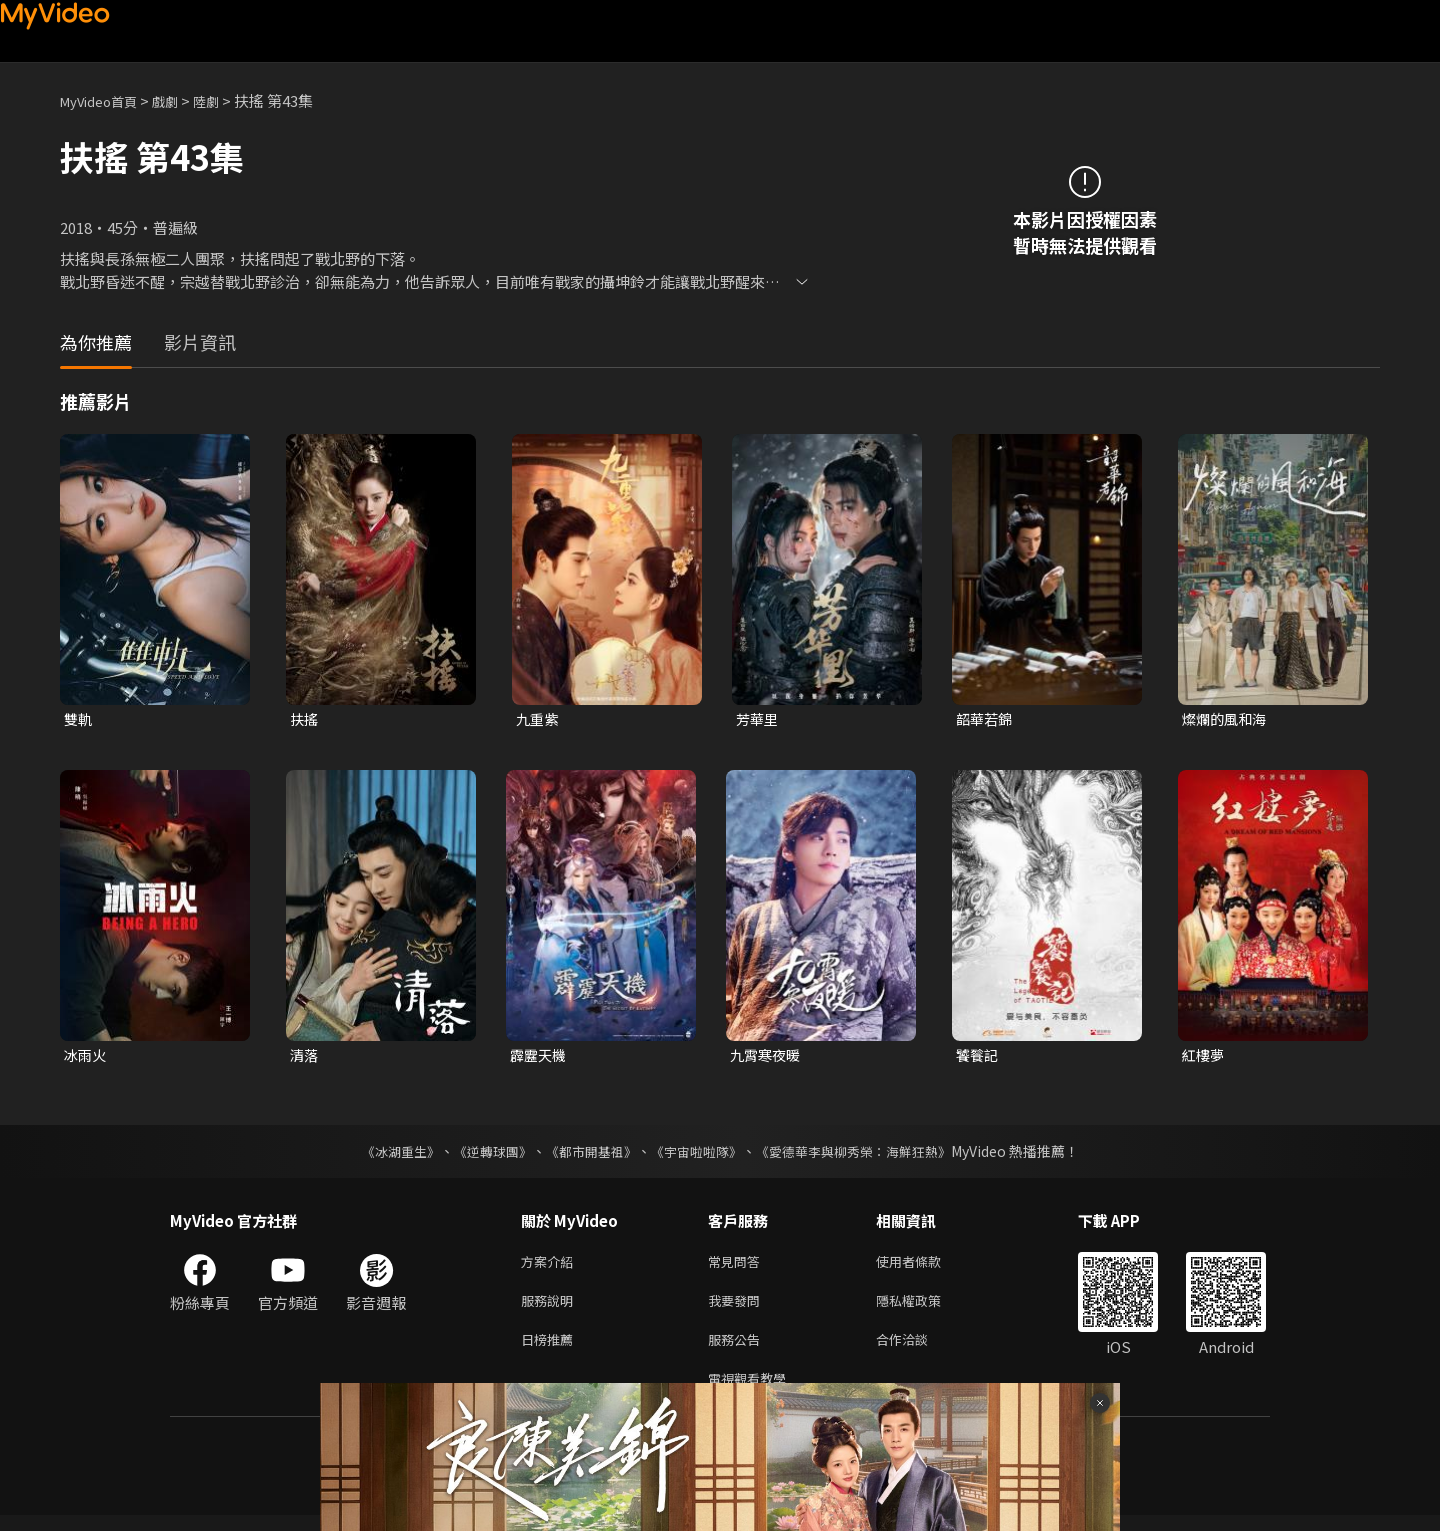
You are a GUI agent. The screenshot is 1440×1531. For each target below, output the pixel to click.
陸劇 (226, 100)
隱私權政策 (925, 1308)
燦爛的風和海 (1227, 719)
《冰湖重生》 (383, 1155)
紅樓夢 (1204, 1057)
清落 (305, 1057)
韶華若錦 (986, 719)
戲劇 (181, 100)
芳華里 (758, 719)
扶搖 (305, 719)
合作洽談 (918, 1350)
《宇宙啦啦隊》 (698, 1155)
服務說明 (551, 1308)
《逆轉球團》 (481, 1155)
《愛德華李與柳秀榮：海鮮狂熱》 (866, 1155)
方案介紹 (551, 1266)
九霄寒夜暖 (767, 1057)
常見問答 (738, 1266)
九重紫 (538, 719)
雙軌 (79, 719)
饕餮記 (978, 1057)
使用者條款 (925, 1266)
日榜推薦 (551, 1350)
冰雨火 (86, 1057)
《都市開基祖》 (586, 1155)
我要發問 (738, 1308)
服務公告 (738, 1350)
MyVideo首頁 (105, 100)
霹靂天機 (540, 1057)
